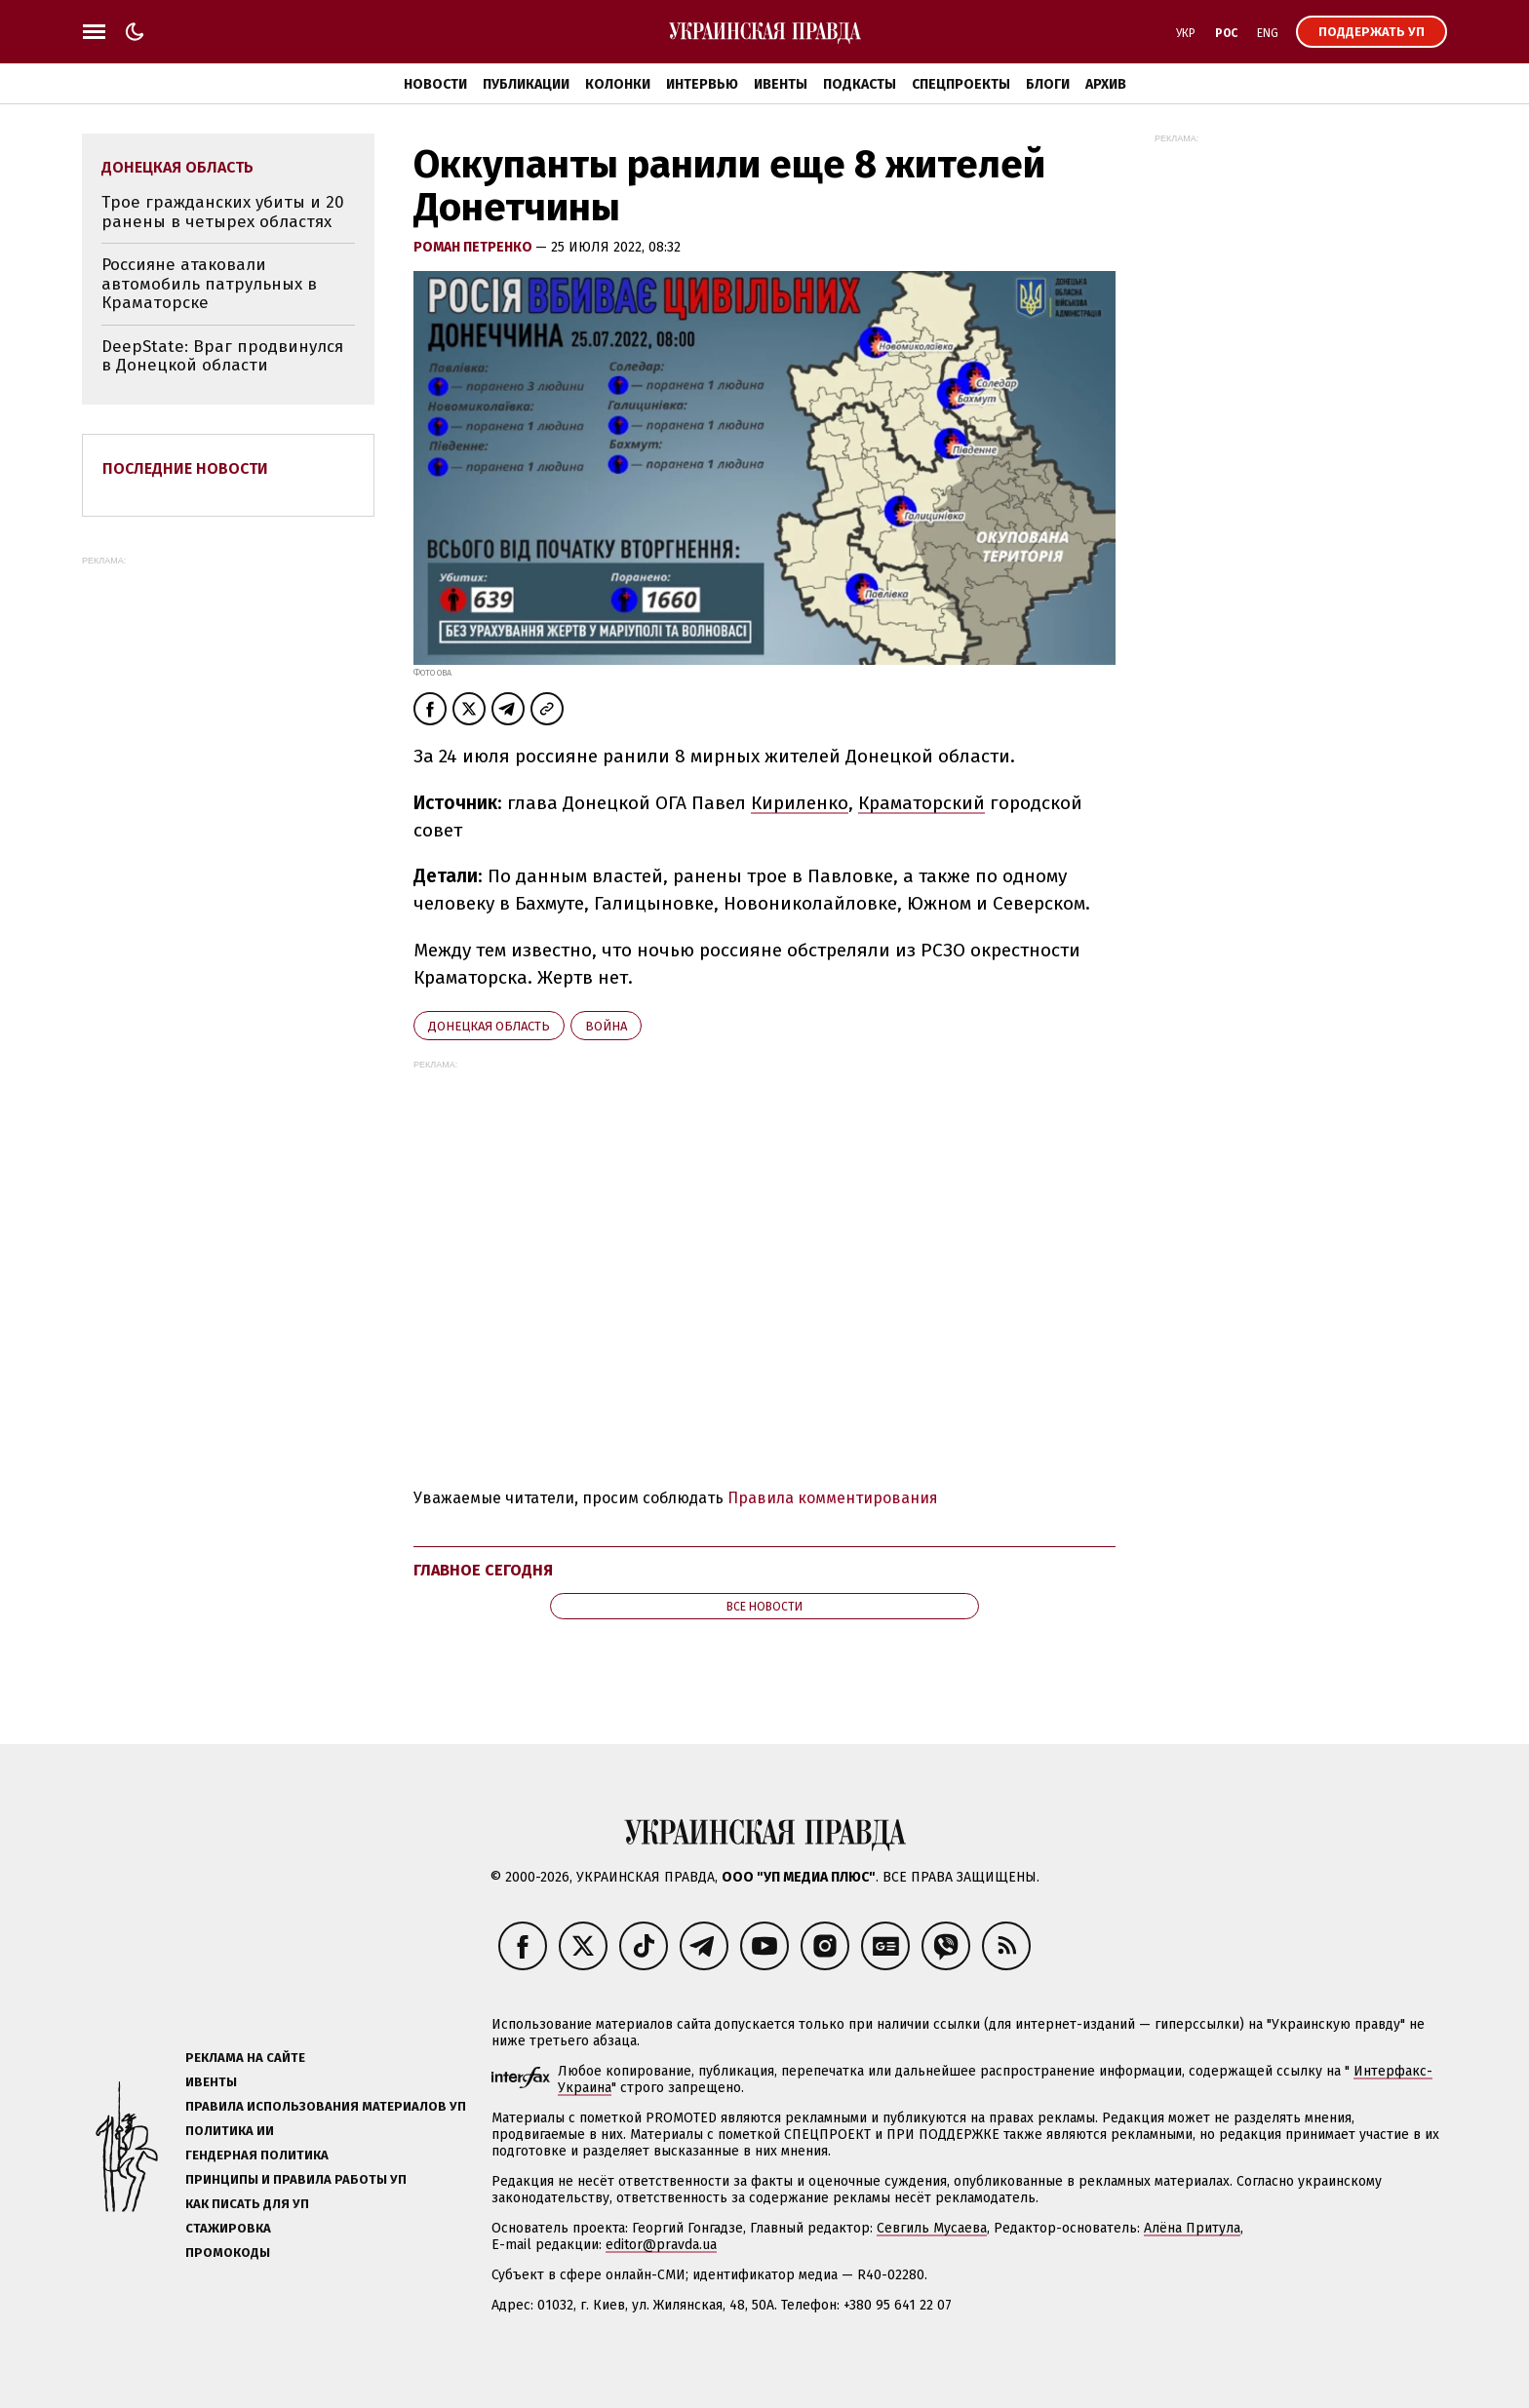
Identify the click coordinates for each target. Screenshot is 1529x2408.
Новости (435, 84)
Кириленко (799, 803)
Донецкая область (489, 1026)
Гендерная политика (257, 2155)
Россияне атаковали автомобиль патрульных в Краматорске (209, 283)
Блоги (1048, 84)
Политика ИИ (229, 2130)
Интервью (702, 84)
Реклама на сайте (245, 2057)
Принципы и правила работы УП (296, 2179)
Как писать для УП (247, 2203)
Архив (1105, 84)
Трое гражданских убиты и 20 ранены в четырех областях (222, 212)
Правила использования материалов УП (325, 2106)
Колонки (617, 84)
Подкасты (859, 84)
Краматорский (921, 803)
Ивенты (780, 84)
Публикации (526, 84)
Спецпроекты (961, 84)
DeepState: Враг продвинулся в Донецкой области (222, 356)
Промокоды (227, 2252)
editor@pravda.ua (661, 2244)
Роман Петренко (474, 247)
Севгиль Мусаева (932, 2228)
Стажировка (228, 2228)
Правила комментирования (832, 1498)
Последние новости (185, 468)
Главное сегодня (483, 1570)
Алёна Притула (1192, 2228)
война (606, 1026)
